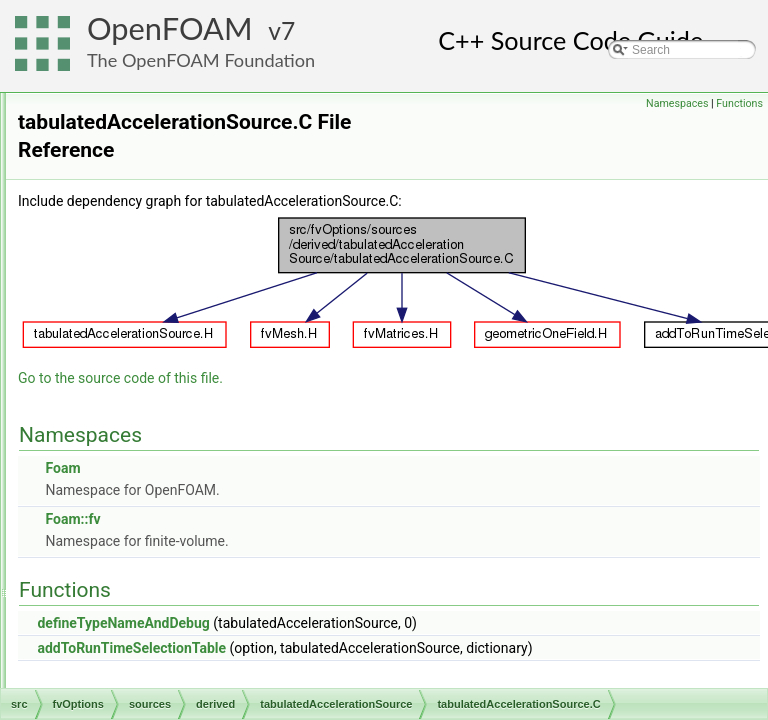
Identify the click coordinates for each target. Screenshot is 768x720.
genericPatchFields (133, 533)
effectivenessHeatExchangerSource (225, 181)
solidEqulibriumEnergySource (208, 313)
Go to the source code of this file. (370, 357)
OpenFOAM (170, 28)
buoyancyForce (171, 137)
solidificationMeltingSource (201, 335)
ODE (95, 621)
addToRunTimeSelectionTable (381, 627)
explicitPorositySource (189, 203)
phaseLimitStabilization (191, 247)
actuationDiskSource (185, 93)
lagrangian (110, 555)
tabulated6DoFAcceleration (218, 379)
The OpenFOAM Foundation (201, 60)
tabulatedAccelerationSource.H (228, 423)
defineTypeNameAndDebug (373, 602)
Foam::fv (322, 498)
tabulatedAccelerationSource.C (228, 401)
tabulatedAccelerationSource (206, 357)
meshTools (110, 599)
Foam (312, 447)
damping (153, 159)
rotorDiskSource (173, 291)
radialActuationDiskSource (200, 269)
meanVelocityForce (181, 225)
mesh (96, 577)
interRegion (144, 511)
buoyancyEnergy (174, 115)
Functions (739, 103)
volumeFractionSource (190, 467)
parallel (101, 687)
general (134, 489)
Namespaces (677, 103)
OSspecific (110, 665)
